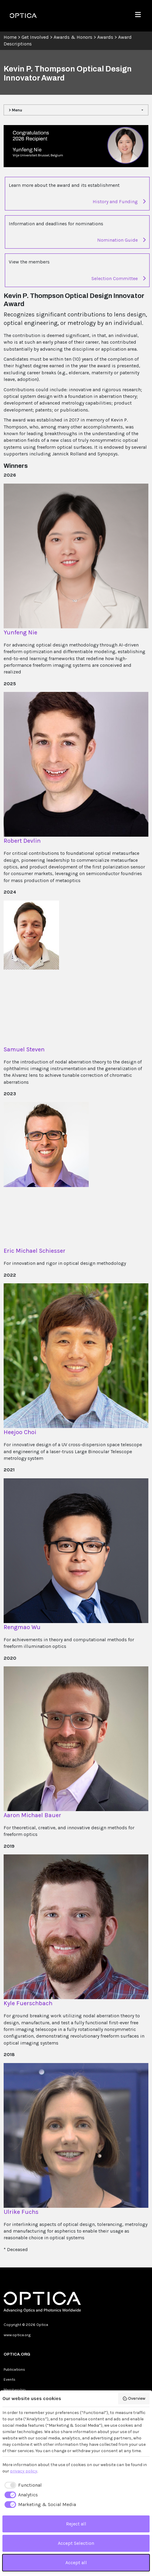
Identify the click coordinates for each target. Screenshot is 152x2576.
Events (9, 2379)
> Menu (15, 110)
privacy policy (23, 2471)
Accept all (76, 2562)
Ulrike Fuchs (21, 2211)
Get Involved (35, 37)
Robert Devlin (22, 840)
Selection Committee (118, 278)
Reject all (76, 2524)
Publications (14, 2369)
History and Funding (119, 201)
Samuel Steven (24, 1049)
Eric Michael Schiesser (34, 1250)
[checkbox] (22, 2485)
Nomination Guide (121, 240)
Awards (105, 37)
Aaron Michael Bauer (32, 1815)
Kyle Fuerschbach (28, 2003)
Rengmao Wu (22, 1627)
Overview (134, 2398)
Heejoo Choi (20, 1432)
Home (10, 37)
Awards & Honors (73, 37)
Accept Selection (76, 2543)
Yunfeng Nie (20, 632)
